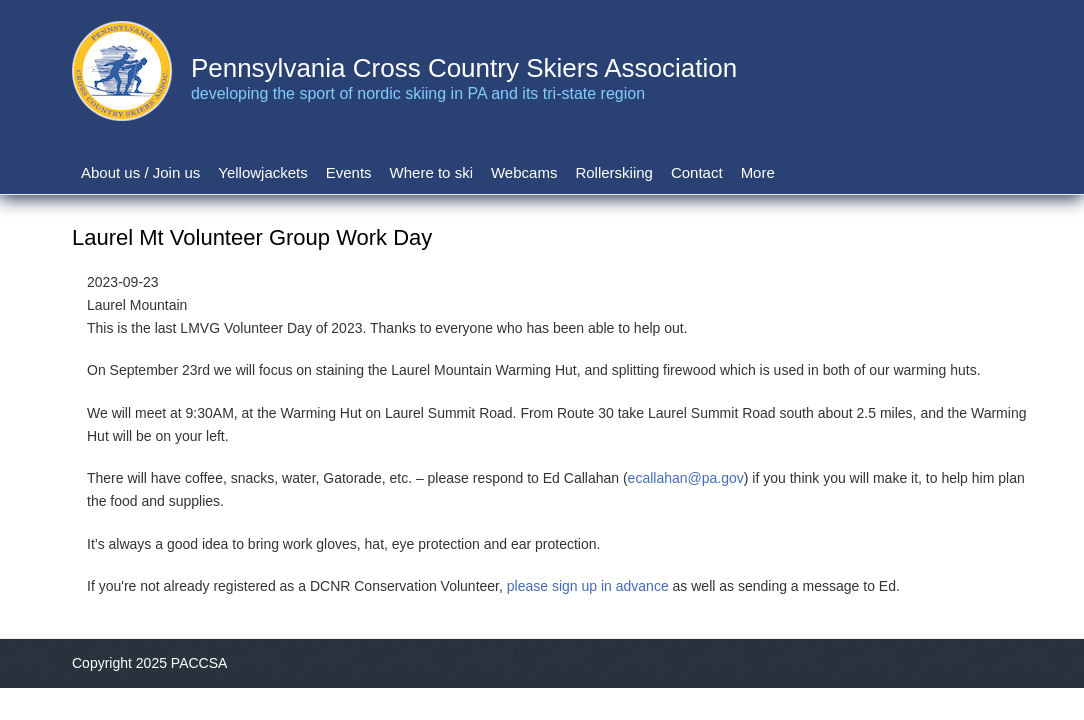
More (758, 172)
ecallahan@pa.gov (686, 478)
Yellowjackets (263, 172)
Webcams (524, 172)
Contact (697, 172)
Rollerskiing (614, 172)
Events (349, 172)
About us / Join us (140, 172)
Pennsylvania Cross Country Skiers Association (464, 68)
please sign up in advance (588, 586)
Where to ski (431, 172)
